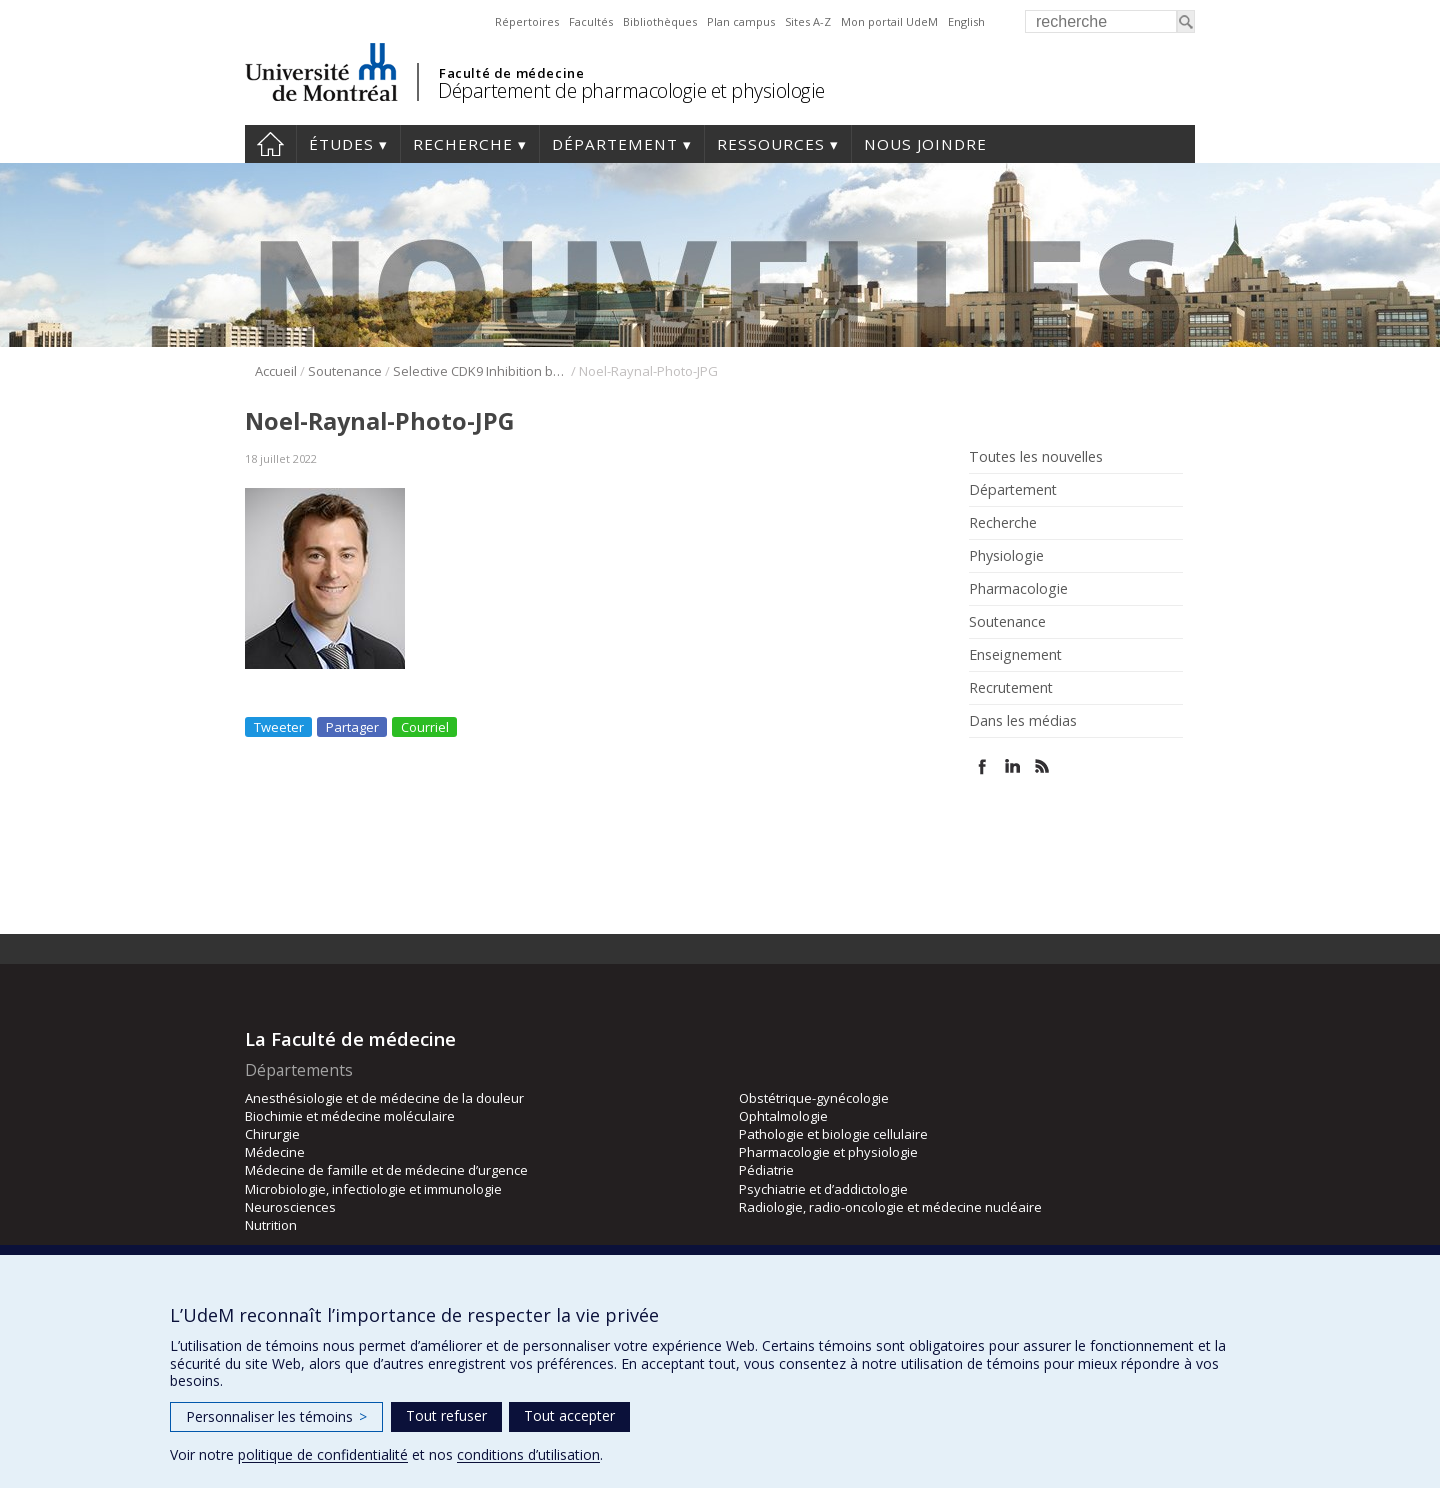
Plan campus (741, 21)
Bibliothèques (660, 21)
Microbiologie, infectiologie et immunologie (373, 1189)
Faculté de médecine (511, 73)
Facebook (982, 766)
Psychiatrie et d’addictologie (823, 1189)
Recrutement (1011, 688)
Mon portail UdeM (889, 21)
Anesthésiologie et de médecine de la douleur (384, 1098)
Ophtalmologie (783, 1116)
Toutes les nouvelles (1036, 457)
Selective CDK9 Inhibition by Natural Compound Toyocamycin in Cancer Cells (480, 371)
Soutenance (345, 371)
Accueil (270, 144)
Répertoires (527, 21)
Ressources (771, 144)
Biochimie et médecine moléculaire (350, 1116)
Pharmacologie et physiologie (828, 1152)
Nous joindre (925, 144)
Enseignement (1015, 655)
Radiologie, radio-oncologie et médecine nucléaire (890, 1207)
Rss (1042, 766)
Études (341, 144)
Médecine (275, 1152)
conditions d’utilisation (528, 1454)
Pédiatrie (766, 1170)
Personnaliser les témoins (276, 1416)
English (966, 21)
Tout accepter (569, 1415)
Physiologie (1006, 556)
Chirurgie (272, 1134)
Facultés (591, 21)
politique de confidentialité (323, 1454)
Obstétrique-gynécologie (814, 1098)
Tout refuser (446, 1415)
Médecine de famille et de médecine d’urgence (386, 1170)
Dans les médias (1023, 721)
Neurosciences (290, 1207)
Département (615, 144)
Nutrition (271, 1225)
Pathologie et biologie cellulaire (833, 1134)
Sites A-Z (808, 21)
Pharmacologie (1018, 589)
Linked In (1012, 766)
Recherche (463, 144)
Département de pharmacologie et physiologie (631, 90)
